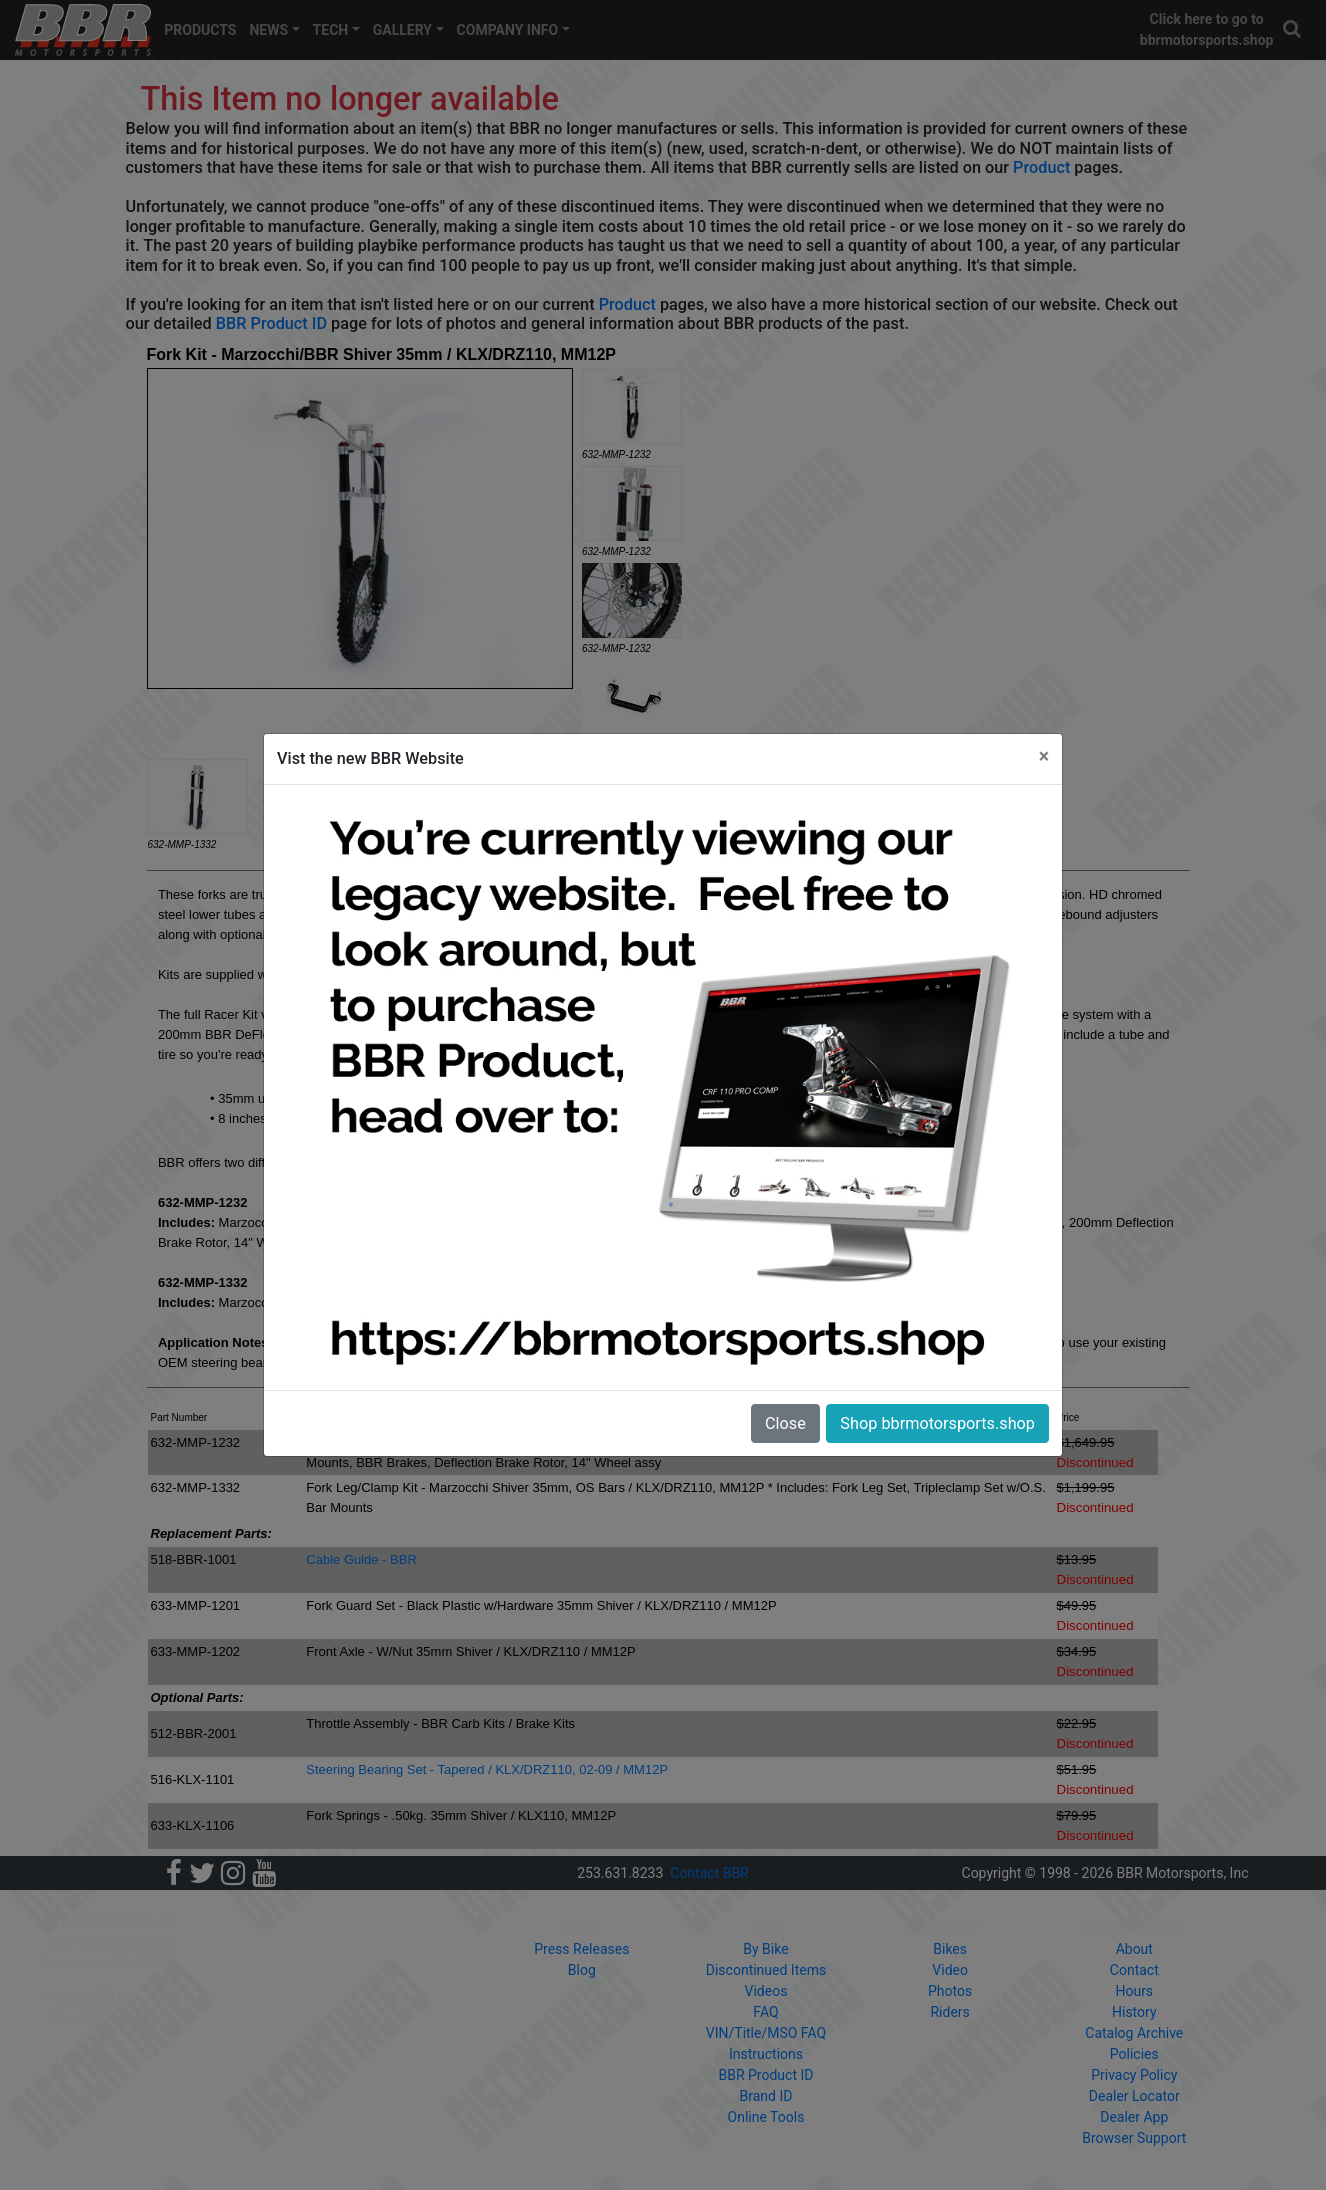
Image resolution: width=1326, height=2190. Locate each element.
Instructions (766, 2054)
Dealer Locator (1134, 2096)
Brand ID (766, 2096)
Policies (1134, 2054)
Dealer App (1134, 2117)
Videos (766, 1991)
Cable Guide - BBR (361, 1559)
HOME (260, 1928)
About (1134, 1949)
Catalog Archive (1134, 2033)
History (1134, 2012)
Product (1041, 167)
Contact (1134, 1970)
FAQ (765, 2012)
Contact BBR (709, 1873)
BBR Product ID (271, 323)
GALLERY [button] (402, 30)
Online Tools (766, 2117)
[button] (1293, 29)
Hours (1134, 1991)
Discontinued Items (766, 1970)
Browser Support (1134, 2138)
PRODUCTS (200, 30)
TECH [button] (331, 30)
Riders (949, 2012)
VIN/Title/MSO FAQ (766, 2033)
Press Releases (581, 1949)
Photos (950, 1991)
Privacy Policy (1134, 2075)
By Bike (765, 1949)
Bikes (950, 1949)
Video (950, 1970)
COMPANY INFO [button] (508, 30)
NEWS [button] (268, 30)
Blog (582, 1970)
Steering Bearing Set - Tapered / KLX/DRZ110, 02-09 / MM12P (487, 1769)
